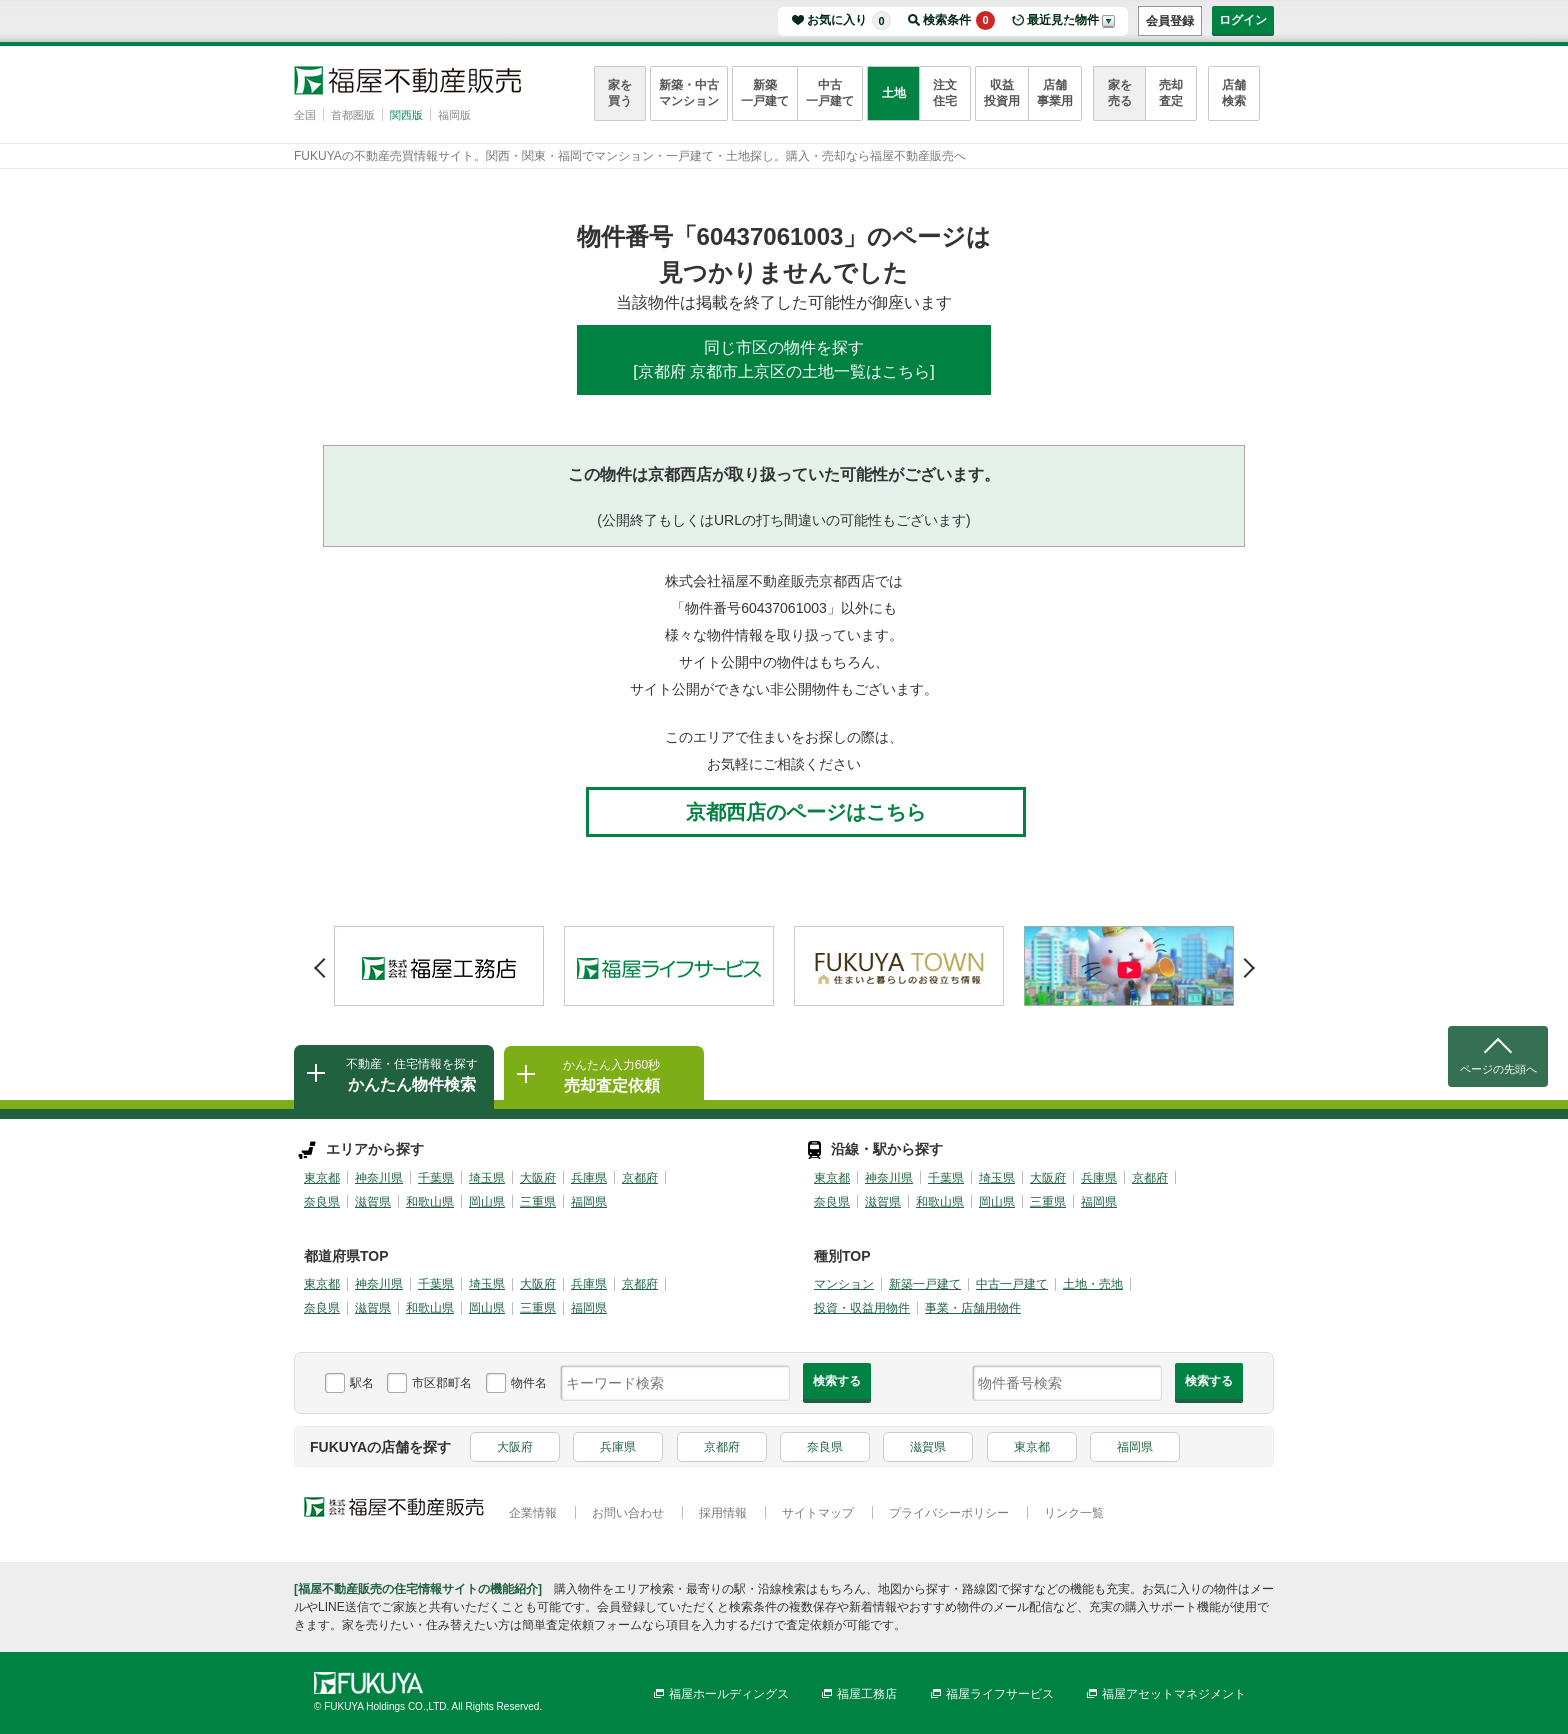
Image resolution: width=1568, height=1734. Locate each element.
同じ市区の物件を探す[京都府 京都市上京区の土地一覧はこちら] (783, 359)
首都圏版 (353, 115)
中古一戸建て (830, 93)
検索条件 (959, 20)
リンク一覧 (1074, 1513)
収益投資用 (1002, 93)
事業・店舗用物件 (973, 1308)
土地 (894, 93)
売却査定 (1171, 93)
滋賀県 (373, 1202)
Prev (320, 961)
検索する (837, 1381)
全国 (305, 115)
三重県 (538, 1202)
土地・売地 (1093, 1284)
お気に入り (849, 20)
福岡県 (589, 1202)
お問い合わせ (628, 1513)
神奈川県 (379, 1178)
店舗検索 (1234, 93)
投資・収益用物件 (862, 1308)
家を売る (1120, 93)
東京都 (322, 1178)
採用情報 (723, 1513)
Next (1248, 961)
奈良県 (322, 1202)
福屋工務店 (867, 1694)
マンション (844, 1284)
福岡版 (454, 115)
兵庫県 (589, 1178)
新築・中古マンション (689, 93)
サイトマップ (818, 1513)
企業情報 (533, 1513)
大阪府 (538, 1178)
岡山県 (487, 1202)
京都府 (640, 1178)
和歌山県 (430, 1202)
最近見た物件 (1063, 20)
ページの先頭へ (1498, 1069)
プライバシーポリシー (949, 1513)
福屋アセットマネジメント (1174, 1694)
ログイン (1243, 20)
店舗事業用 (1055, 93)
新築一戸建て (765, 93)
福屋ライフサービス (1000, 1694)
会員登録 (1170, 21)
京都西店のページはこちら (806, 812)
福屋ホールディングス (729, 1694)
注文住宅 (945, 93)
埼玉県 (487, 1178)
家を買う (620, 93)
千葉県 (436, 1178)
